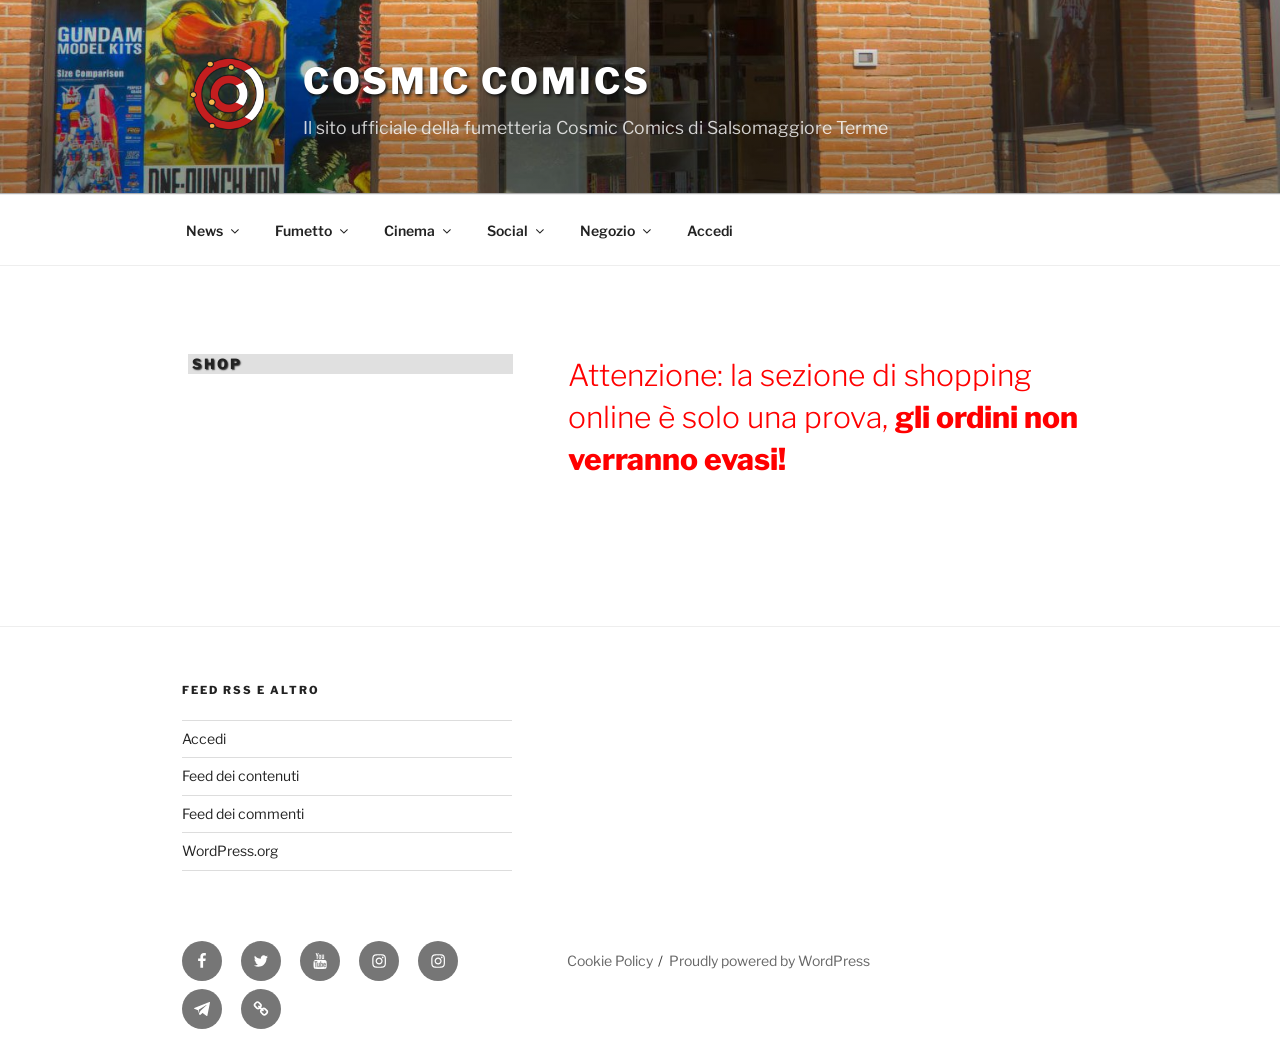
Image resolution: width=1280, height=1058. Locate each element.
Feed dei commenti (243, 813)
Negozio (617, 230)
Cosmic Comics (476, 81)
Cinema (419, 230)
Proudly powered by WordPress (769, 960)
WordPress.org (230, 850)
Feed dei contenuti (240, 775)
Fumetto (313, 230)
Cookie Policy (610, 960)
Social (517, 230)
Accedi (710, 230)
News (214, 230)
